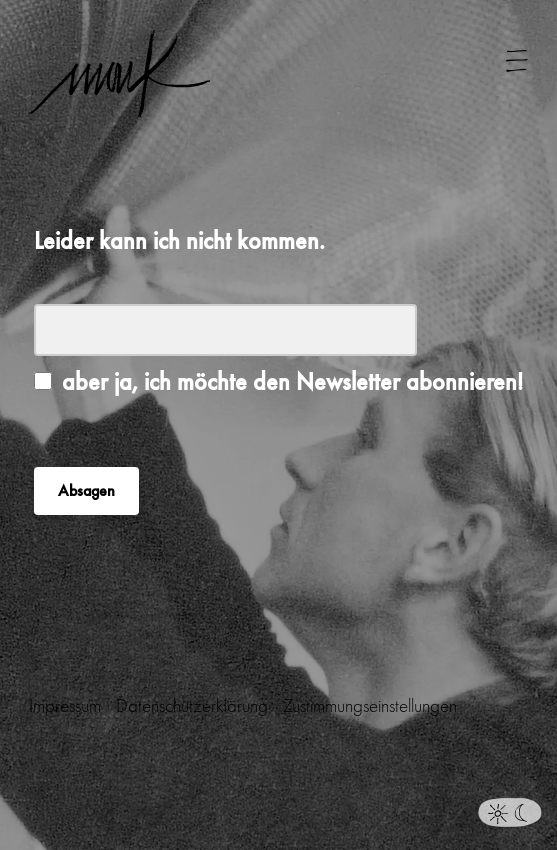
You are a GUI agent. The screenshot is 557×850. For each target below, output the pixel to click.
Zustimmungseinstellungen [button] (370, 706)
